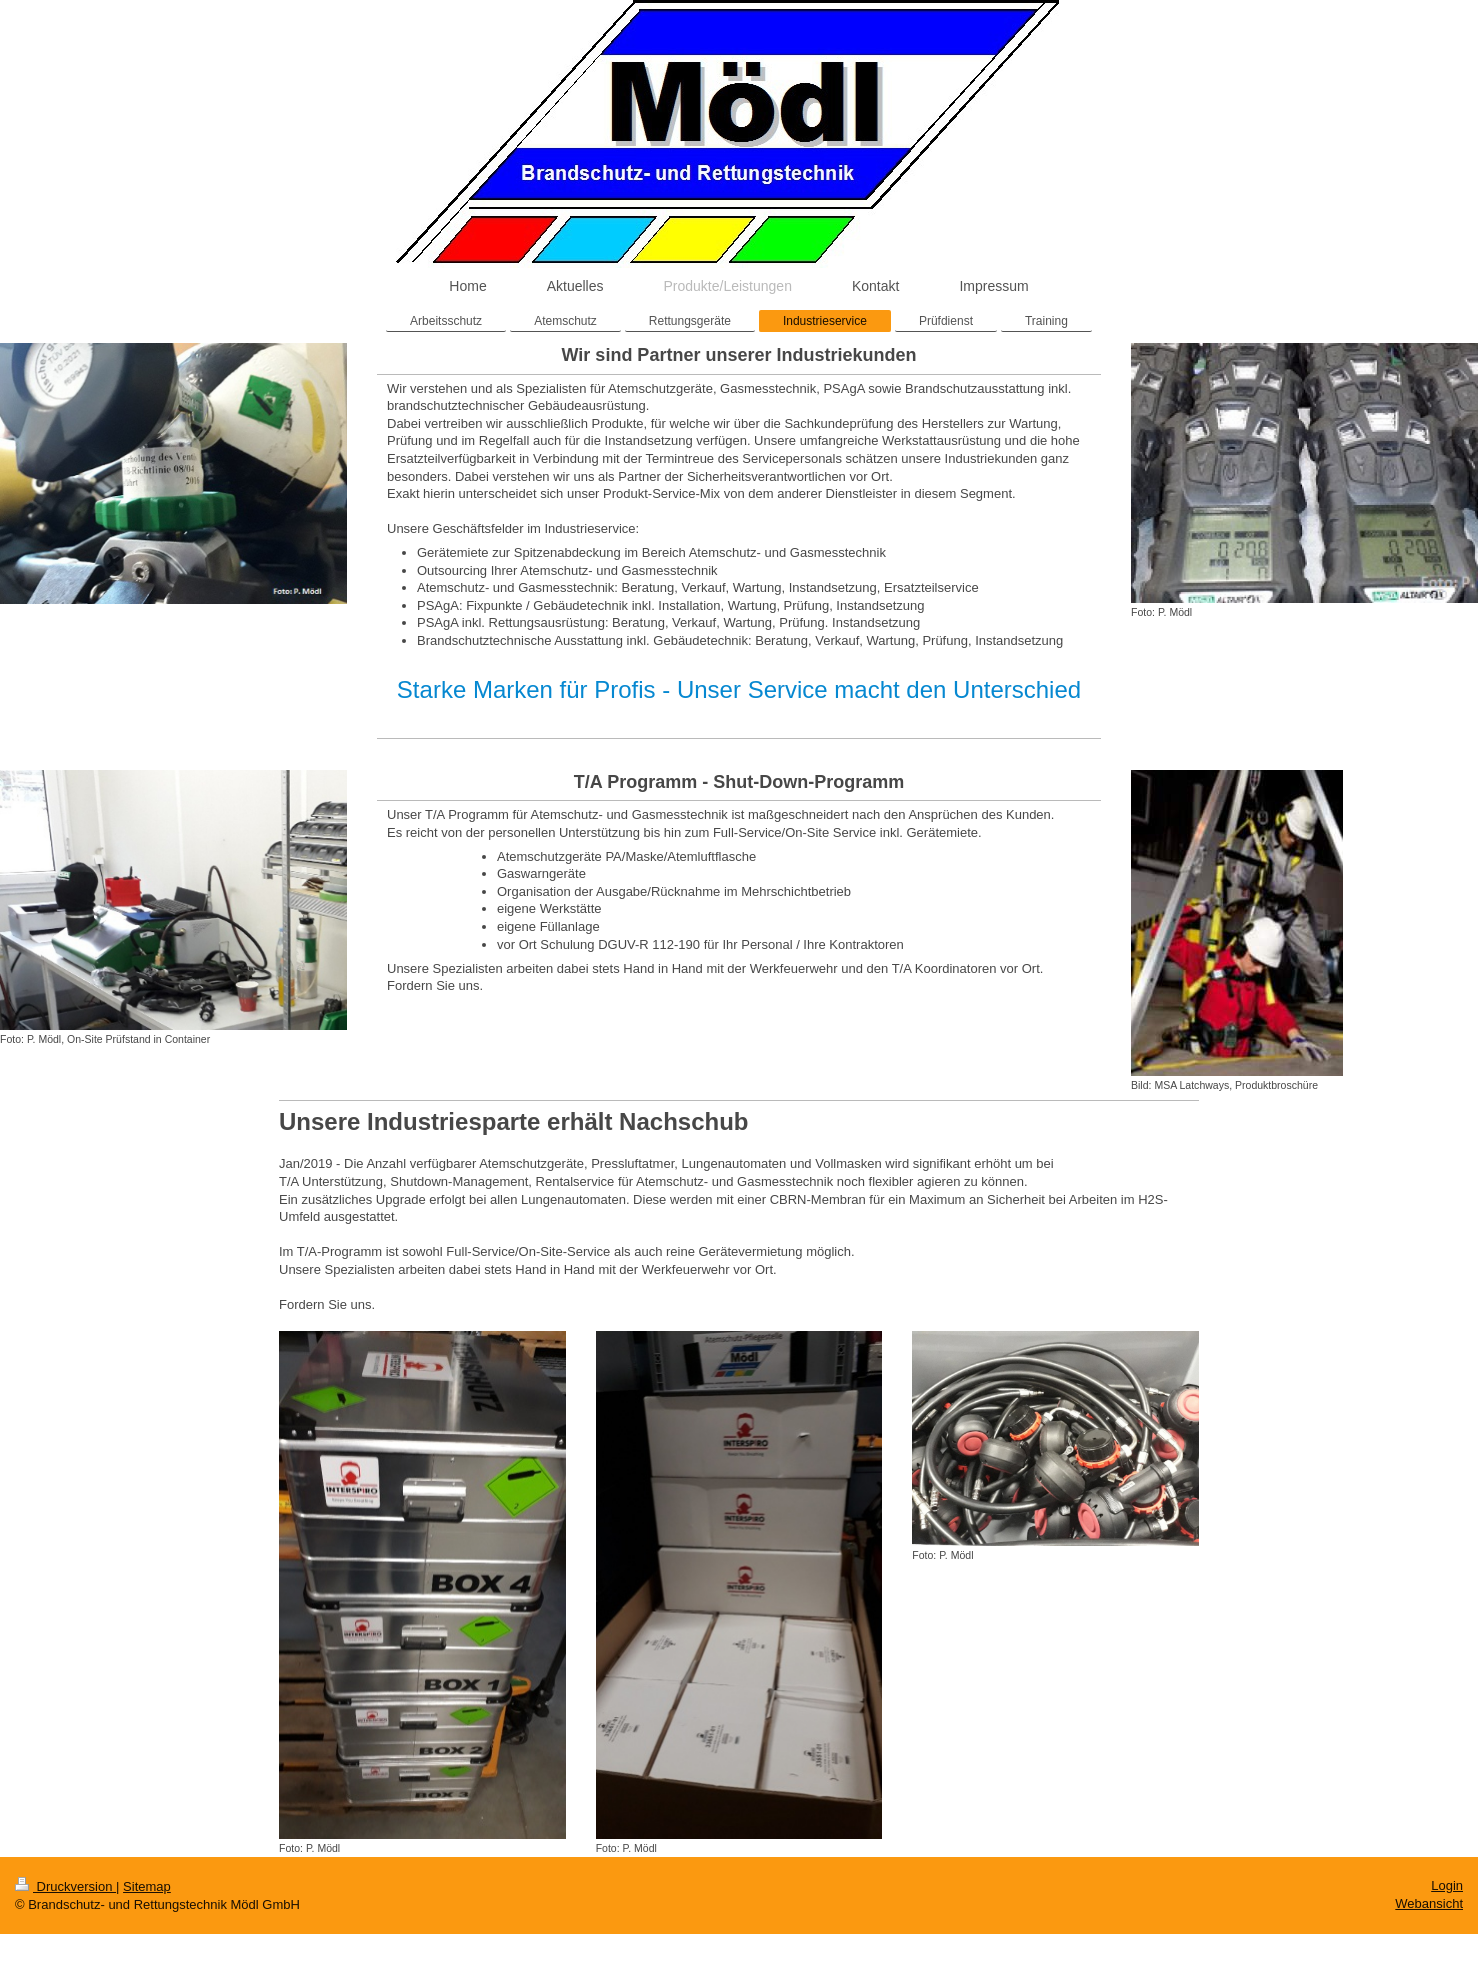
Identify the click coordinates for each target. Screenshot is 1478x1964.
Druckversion (65, 1886)
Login (1447, 1885)
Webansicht (1429, 1903)
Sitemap (147, 1886)
